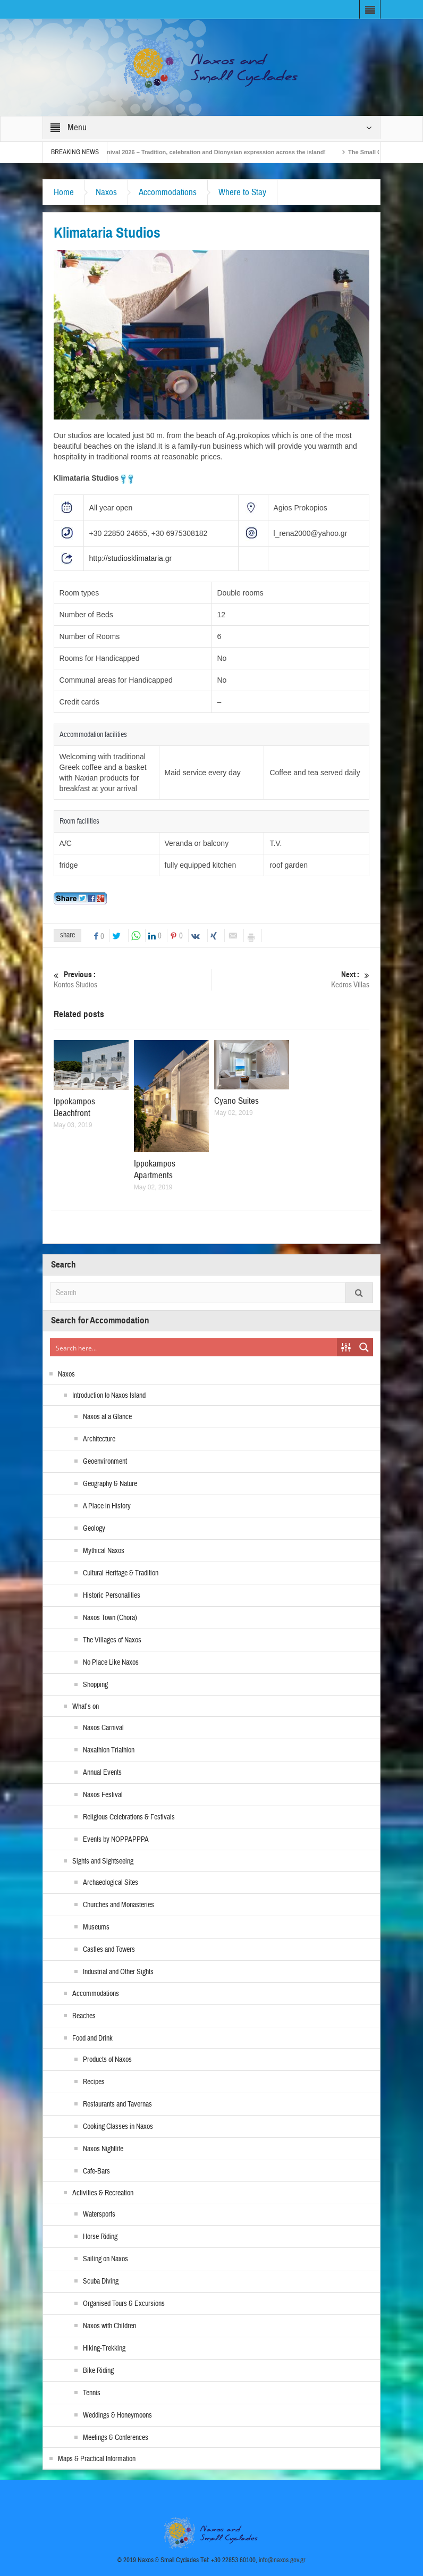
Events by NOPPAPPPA (116, 1839)
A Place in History (107, 1506)
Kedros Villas (291, 979)
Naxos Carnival (103, 1728)
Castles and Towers (109, 1949)
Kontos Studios (133, 979)
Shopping (95, 1685)
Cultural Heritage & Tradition (120, 1573)
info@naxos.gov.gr (282, 2560)
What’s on (85, 1706)
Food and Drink (92, 2038)
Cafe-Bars (96, 2171)
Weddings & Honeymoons (117, 2415)
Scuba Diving (101, 2281)
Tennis (91, 2393)
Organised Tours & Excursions (124, 2304)
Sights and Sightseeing (102, 1861)
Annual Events (102, 1772)
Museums (96, 1927)
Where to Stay (242, 192)
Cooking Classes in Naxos (118, 2127)
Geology (94, 1528)
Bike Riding (98, 2371)
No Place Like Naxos (111, 1662)
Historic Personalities (111, 1595)
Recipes (94, 2082)
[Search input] (194, 1347)
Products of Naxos (107, 2060)
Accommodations (168, 192)
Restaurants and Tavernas (117, 2104)
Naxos (106, 192)
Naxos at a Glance (107, 1417)
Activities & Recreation (102, 2193)
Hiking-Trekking (104, 2348)
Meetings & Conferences (115, 2438)
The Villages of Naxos (112, 1640)
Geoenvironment (105, 1461)
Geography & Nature (110, 1484)
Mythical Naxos (103, 1551)
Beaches (84, 2016)
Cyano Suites (236, 1100)
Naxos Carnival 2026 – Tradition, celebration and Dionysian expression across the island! (211, 152)
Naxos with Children (109, 2326)
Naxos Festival (103, 1795)
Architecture (99, 1439)
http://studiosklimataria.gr (130, 558)
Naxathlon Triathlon (108, 1750)
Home (64, 192)
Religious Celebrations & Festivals (129, 1817)
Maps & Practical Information (97, 2459)
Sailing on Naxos (105, 2259)
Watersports (99, 2214)
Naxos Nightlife (103, 2149)
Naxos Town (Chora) (110, 1618)
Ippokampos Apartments (154, 1169)
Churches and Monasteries (118, 1905)
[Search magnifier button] (364, 1347)
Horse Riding (100, 2237)
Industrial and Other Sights (118, 1972)
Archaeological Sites (110, 1882)
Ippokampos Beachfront (74, 1107)
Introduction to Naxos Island (109, 1395)
